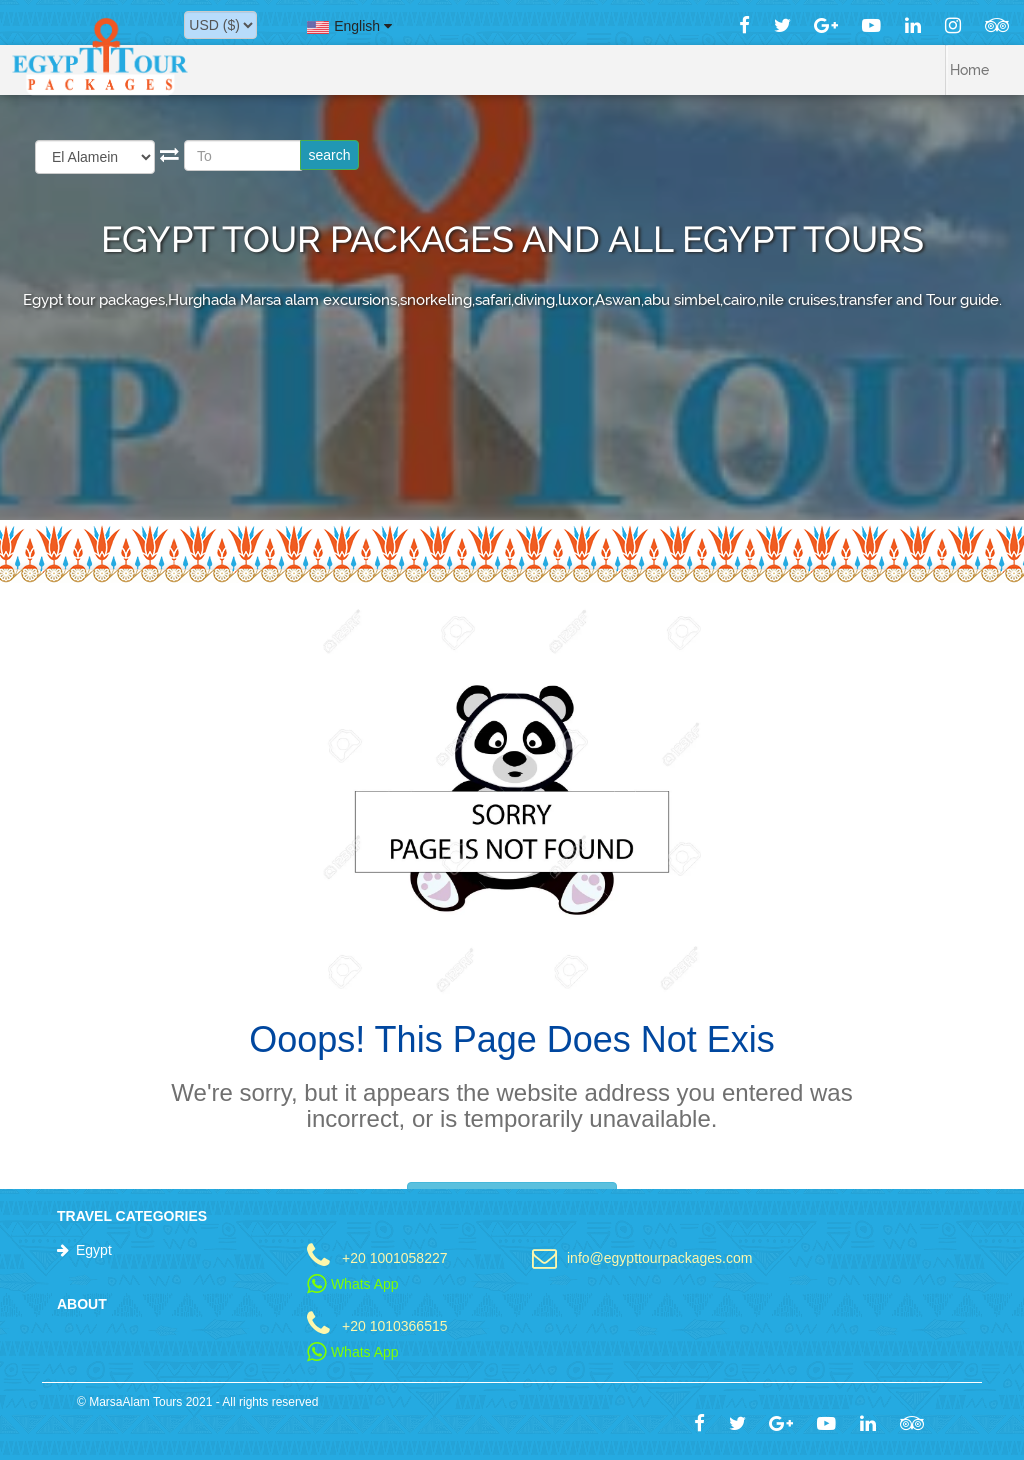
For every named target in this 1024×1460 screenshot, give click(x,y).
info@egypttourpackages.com (647, 1257)
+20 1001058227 (395, 1257)
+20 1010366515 (395, 1325)
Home (969, 70)
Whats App (353, 1284)
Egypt (94, 1250)
